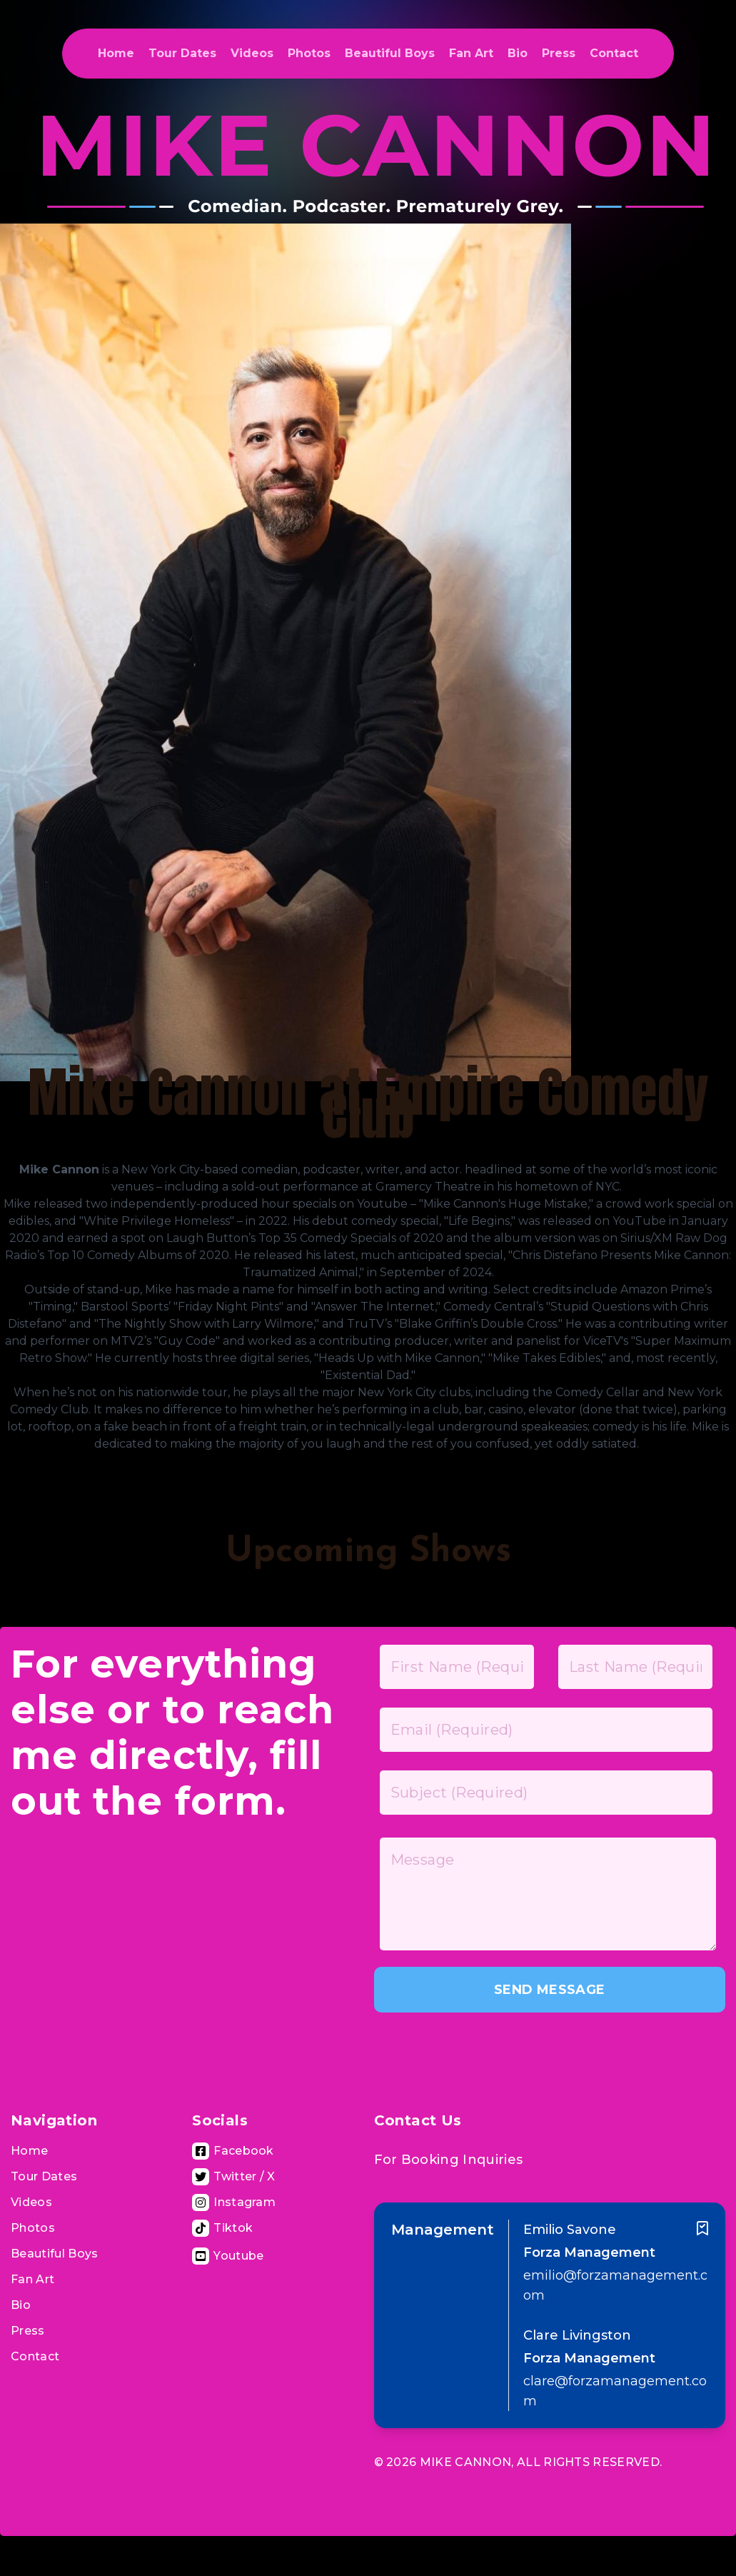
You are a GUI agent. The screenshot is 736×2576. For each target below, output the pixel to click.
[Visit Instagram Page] (234, 2202)
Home (116, 53)
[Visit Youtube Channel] (227, 2256)
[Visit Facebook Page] (233, 2151)
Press (558, 53)
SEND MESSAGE (549, 1990)
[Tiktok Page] (222, 2228)
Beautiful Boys (390, 53)
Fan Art (471, 53)
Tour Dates (182, 53)
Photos (309, 53)
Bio (518, 53)
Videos (252, 53)
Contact (614, 53)
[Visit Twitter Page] (234, 2176)
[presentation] (482, 2050)
